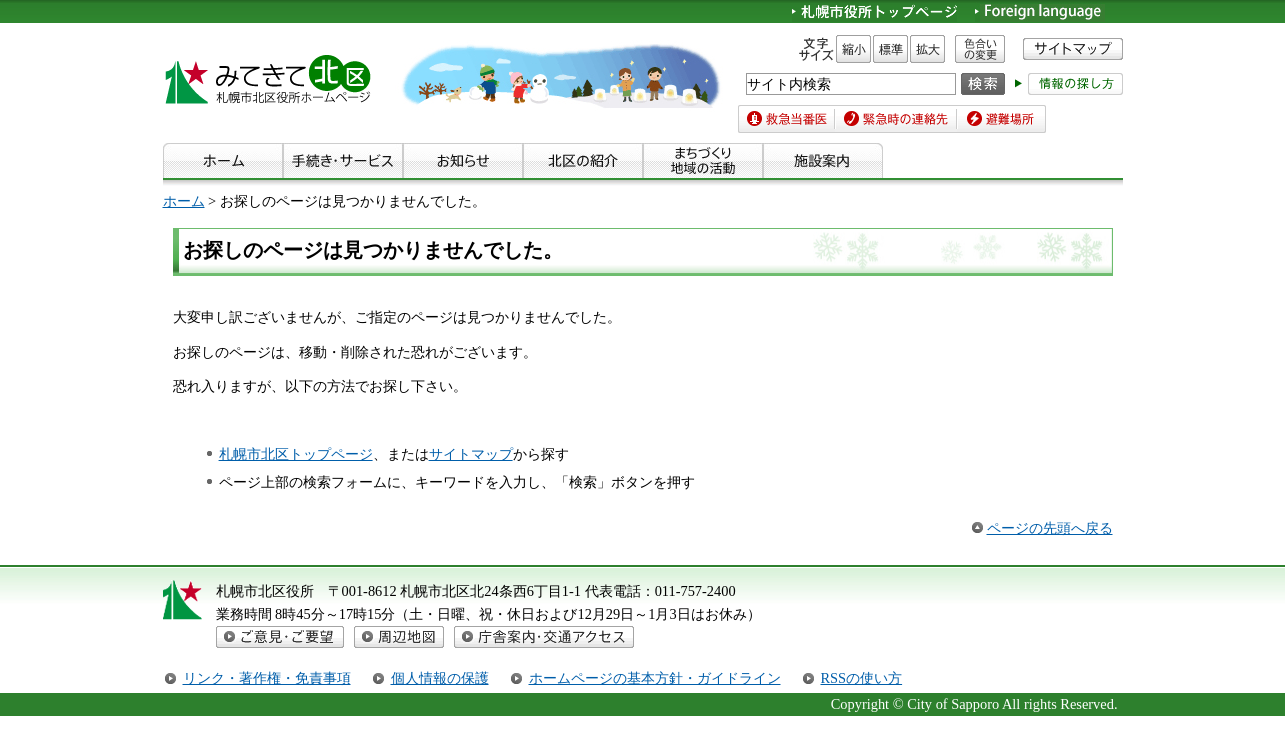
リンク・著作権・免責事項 (267, 678)
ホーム (184, 201)
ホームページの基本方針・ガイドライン (655, 678)
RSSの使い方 (862, 678)
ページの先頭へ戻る (1050, 528)
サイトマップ (471, 454)
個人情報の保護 (440, 678)
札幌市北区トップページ (296, 454)
